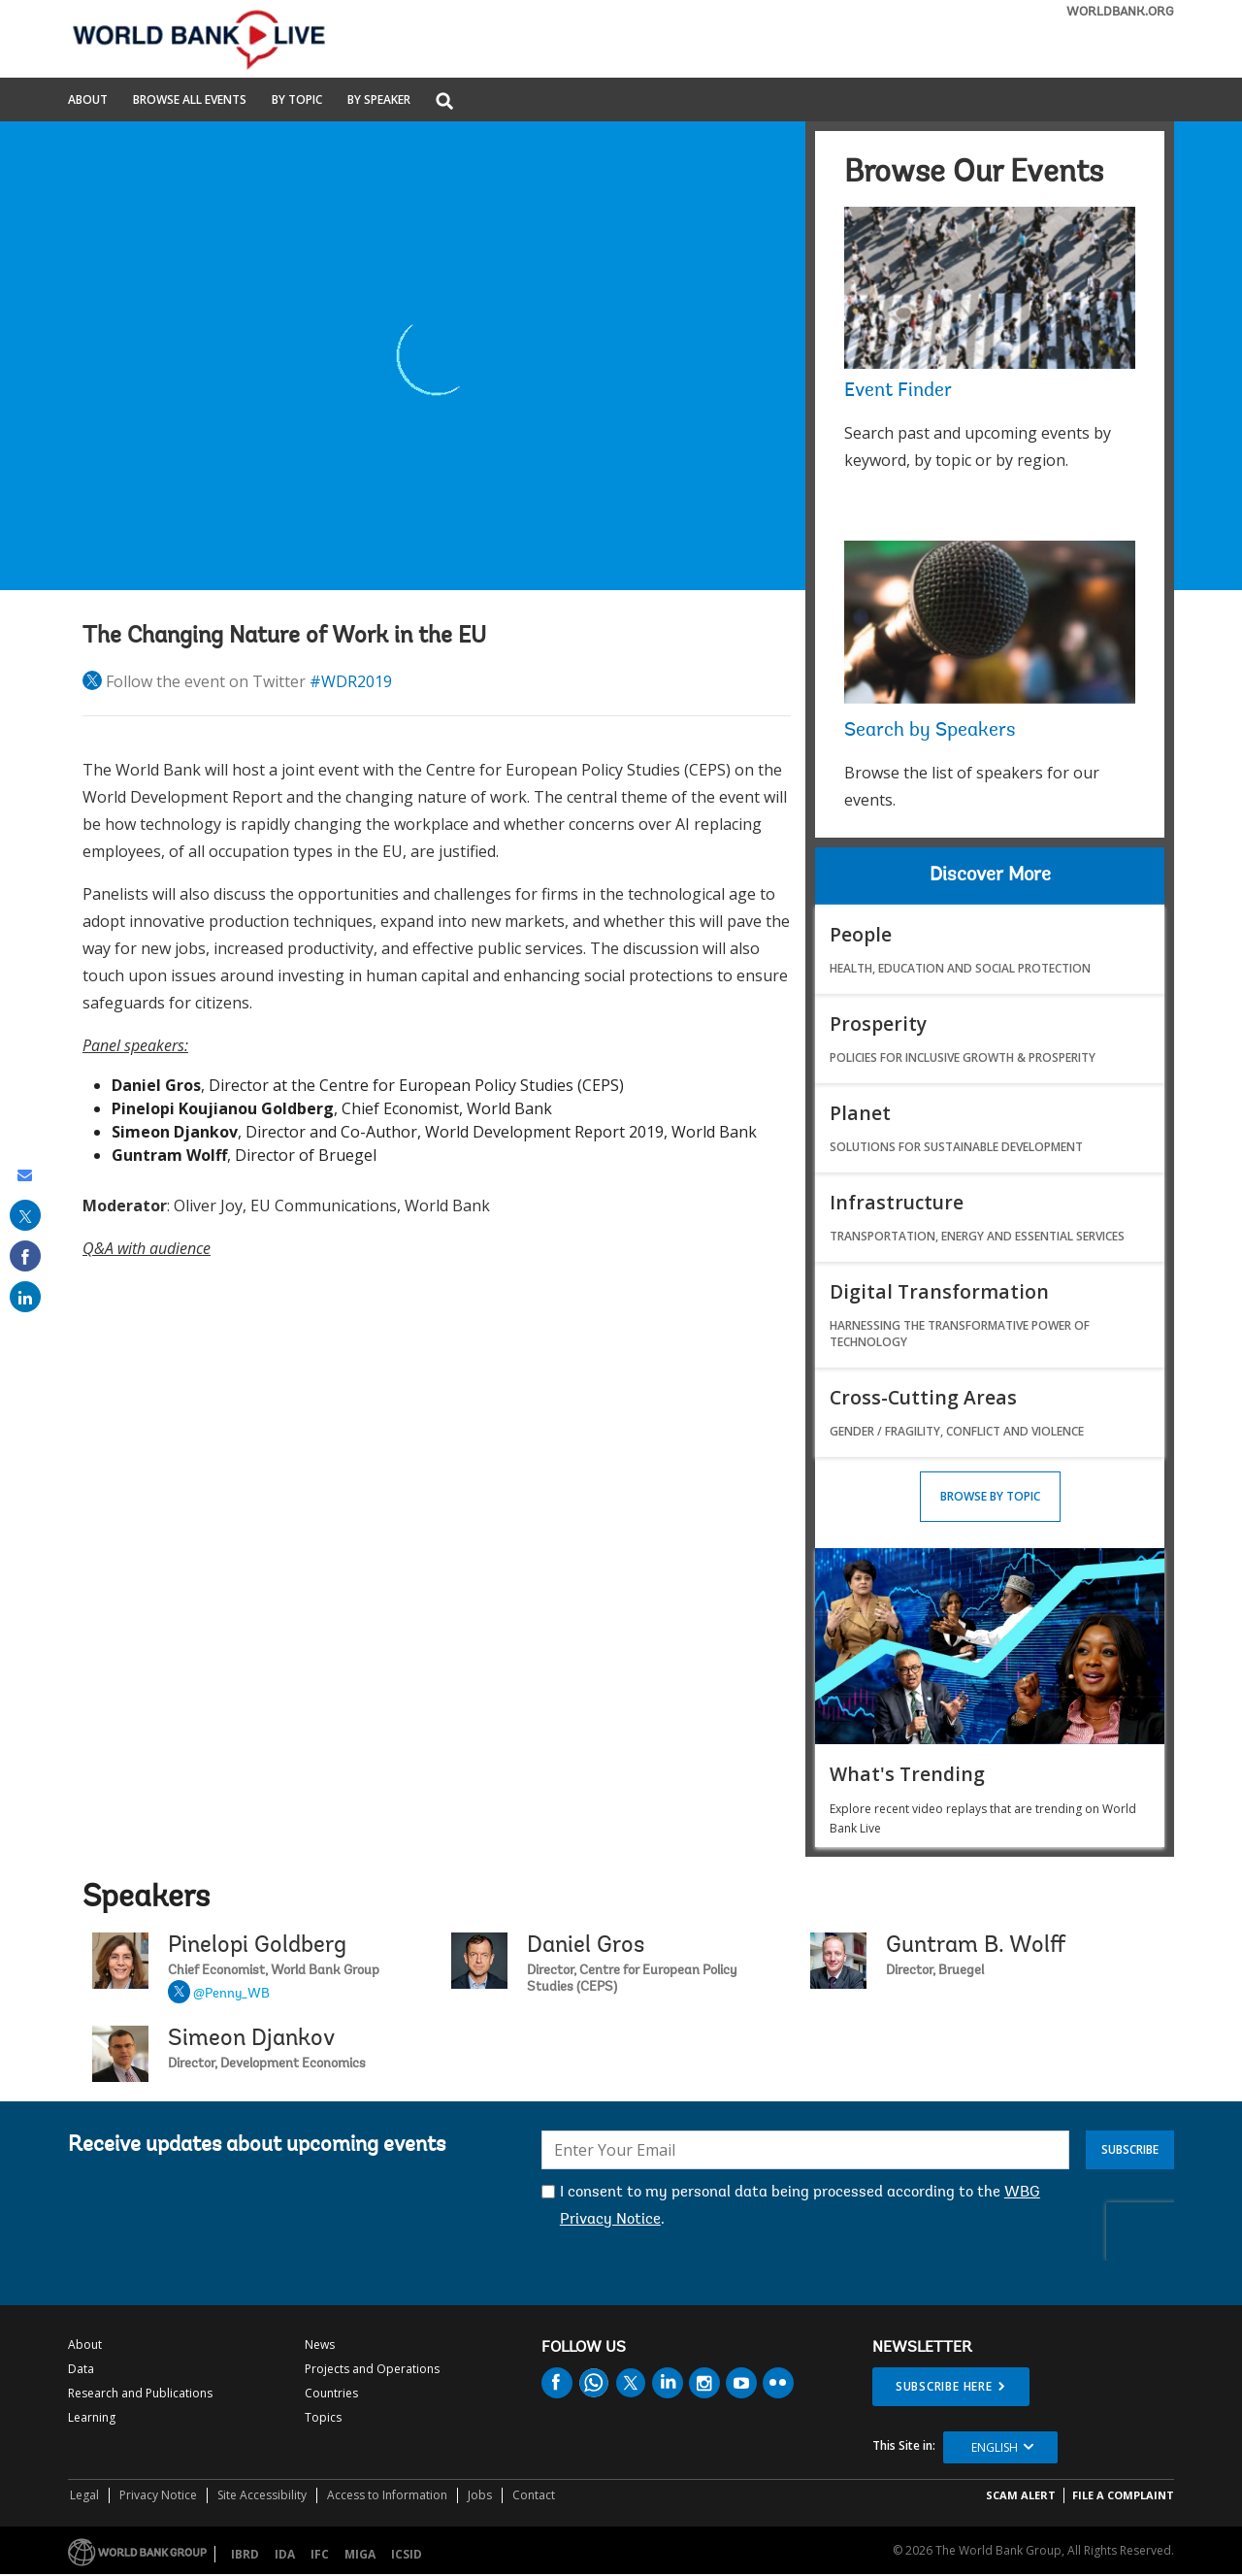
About (88, 101)
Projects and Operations (372, 2369)
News (320, 2344)
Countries (331, 2393)
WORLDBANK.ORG (1120, 12)
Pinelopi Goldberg (257, 1946)
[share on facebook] (25, 1255)
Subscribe (1130, 2149)
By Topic (297, 101)
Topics (323, 2417)
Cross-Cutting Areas (923, 1397)
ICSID (406, 2554)
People (861, 934)
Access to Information (387, 2495)
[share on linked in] (25, 1296)
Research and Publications (140, 2393)
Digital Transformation (939, 1291)
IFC (319, 2554)
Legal (84, 2495)
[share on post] (25, 1215)
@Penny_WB (231, 1994)
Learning (91, 2417)
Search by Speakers (930, 731)
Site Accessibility (262, 2495)
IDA (285, 2554)
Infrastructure (897, 1202)
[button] (444, 102)
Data (81, 2369)
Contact (533, 2495)
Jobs (480, 2495)
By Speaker (378, 101)
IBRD (245, 2554)
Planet (860, 1113)
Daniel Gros (585, 1946)
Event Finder (898, 391)
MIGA (360, 2554)
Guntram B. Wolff (975, 1946)
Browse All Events (189, 101)
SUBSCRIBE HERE (944, 2386)
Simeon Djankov (251, 2039)
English (994, 2447)
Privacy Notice (158, 2495)
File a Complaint (1123, 2495)
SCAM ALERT (1021, 2495)
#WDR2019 (351, 681)
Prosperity (878, 1023)
